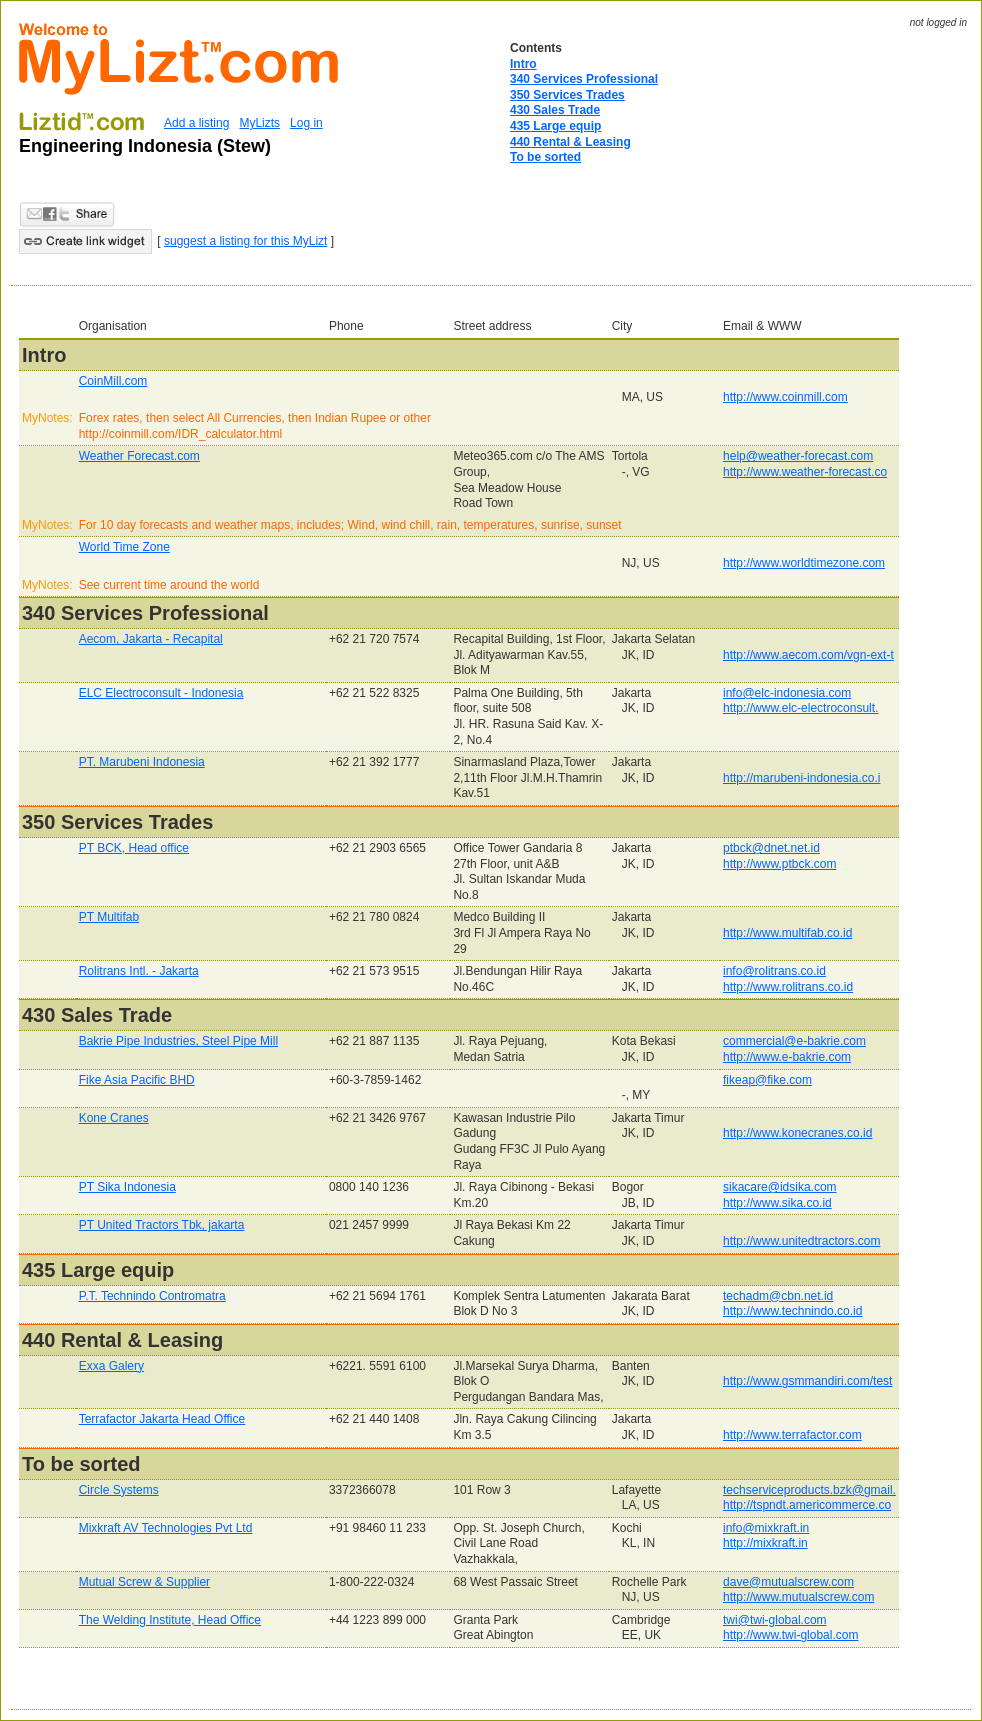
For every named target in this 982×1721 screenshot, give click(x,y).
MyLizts (259, 123)
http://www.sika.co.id (777, 1203)
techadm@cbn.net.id (778, 1296)
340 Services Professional (584, 79)
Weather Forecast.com (139, 456)
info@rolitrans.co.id (774, 971)
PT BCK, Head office (134, 848)
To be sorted (545, 157)
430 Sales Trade (555, 110)
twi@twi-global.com (775, 1620)
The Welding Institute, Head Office (170, 1620)
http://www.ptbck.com (779, 864)
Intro (523, 64)
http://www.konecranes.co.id (797, 1133)
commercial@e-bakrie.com (794, 1041)
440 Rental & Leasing (570, 142)
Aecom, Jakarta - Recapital (151, 639)
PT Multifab (109, 917)
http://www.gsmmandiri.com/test (807, 1381)
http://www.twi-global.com (790, 1635)
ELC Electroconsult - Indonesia (161, 693)
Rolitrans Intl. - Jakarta (139, 971)
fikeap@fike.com (767, 1080)
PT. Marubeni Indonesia (142, 762)
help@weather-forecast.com (798, 456)
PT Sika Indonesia (127, 1187)
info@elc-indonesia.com (787, 693)
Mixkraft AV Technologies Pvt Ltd (166, 1528)
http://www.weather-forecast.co (805, 472)
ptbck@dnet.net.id (771, 848)
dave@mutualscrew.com (788, 1582)
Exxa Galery (111, 1366)
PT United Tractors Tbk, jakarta (162, 1225)
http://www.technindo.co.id (792, 1311)
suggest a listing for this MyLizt (245, 241)
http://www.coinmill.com (785, 397)
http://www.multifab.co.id (787, 933)
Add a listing (196, 123)
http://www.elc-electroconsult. (800, 708)
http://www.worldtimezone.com (804, 563)
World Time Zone (124, 547)
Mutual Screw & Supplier (144, 1582)
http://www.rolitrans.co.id (788, 987)
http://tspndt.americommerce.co (807, 1505)
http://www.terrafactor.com (792, 1435)
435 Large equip (555, 126)
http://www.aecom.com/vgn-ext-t (808, 655)
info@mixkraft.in (766, 1528)
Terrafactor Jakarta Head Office (162, 1419)
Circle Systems (119, 1490)
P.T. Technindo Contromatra (152, 1296)
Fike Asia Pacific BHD (137, 1080)
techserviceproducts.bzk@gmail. (809, 1490)
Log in (306, 123)
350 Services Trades (567, 95)
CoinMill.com (113, 381)
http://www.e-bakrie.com (787, 1057)
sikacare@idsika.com (780, 1187)
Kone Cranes (114, 1118)
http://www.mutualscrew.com (798, 1597)
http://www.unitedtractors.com (801, 1241)
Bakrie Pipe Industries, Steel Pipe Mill (178, 1041)
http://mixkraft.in (765, 1543)
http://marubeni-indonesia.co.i (801, 778)
